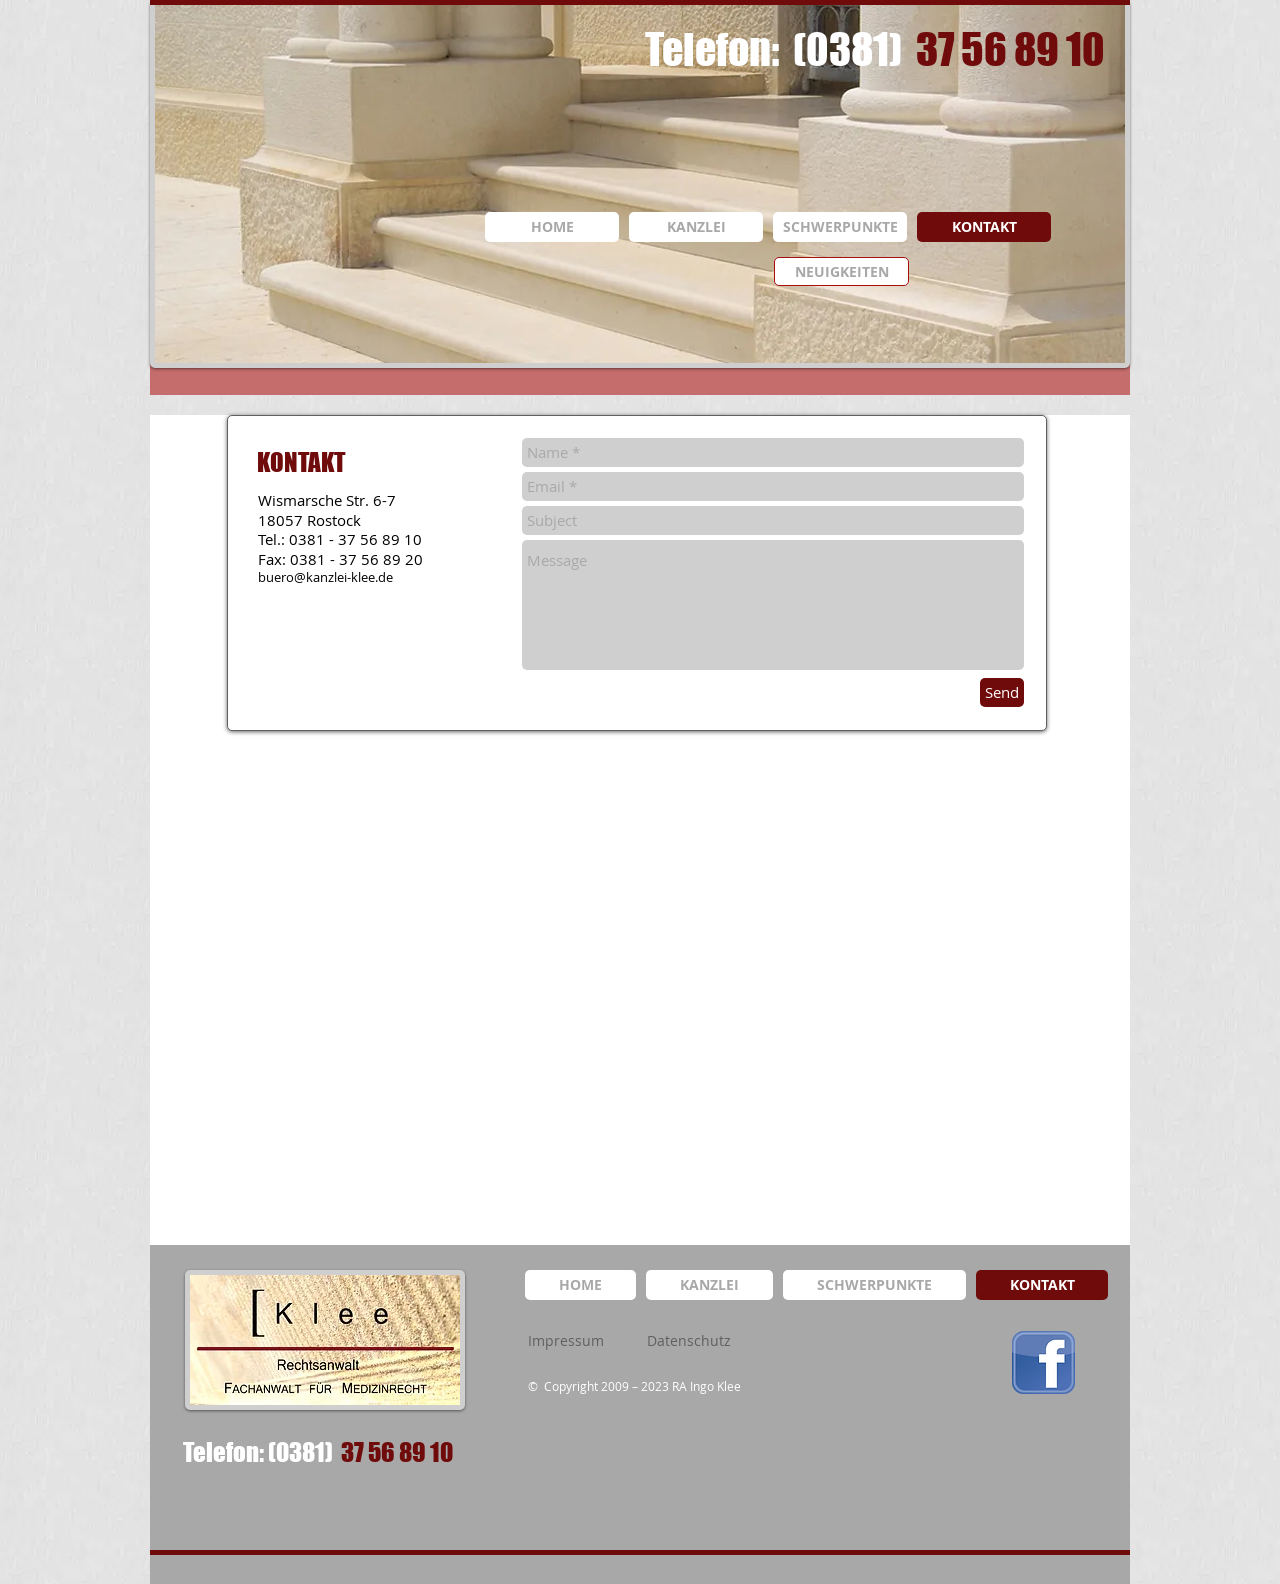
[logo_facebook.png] (1043, 1362)
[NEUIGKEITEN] (841, 271)
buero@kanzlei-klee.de (325, 577)
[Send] (1002, 692)
